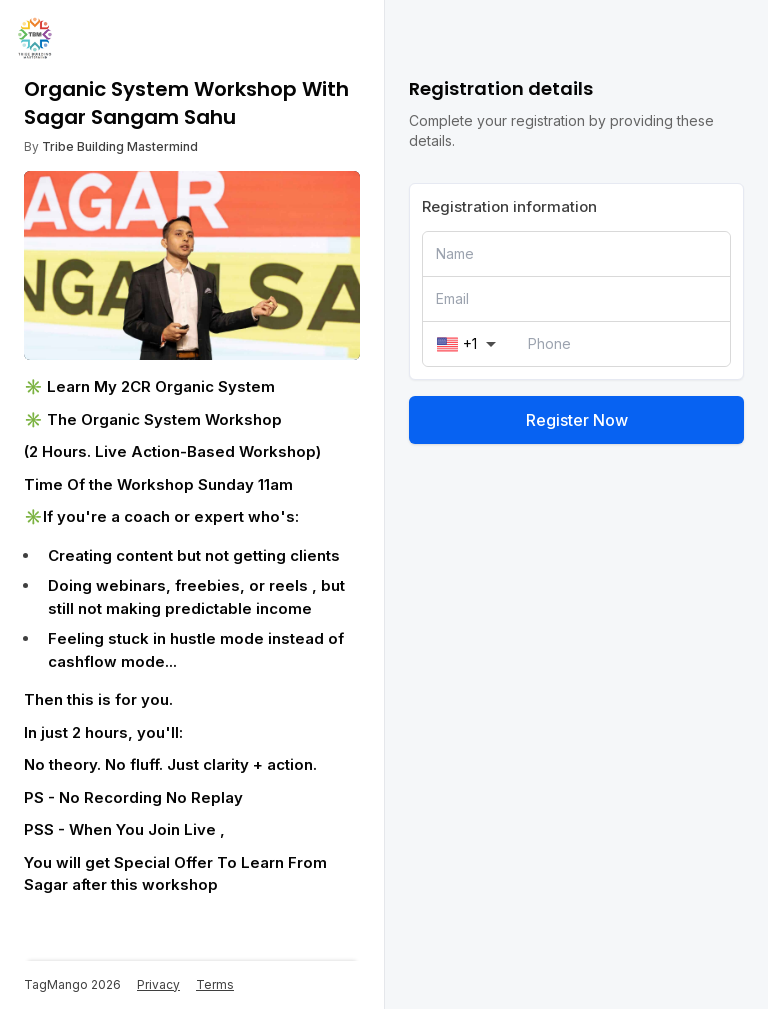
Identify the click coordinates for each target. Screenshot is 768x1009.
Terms (215, 984)
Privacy (158, 984)
